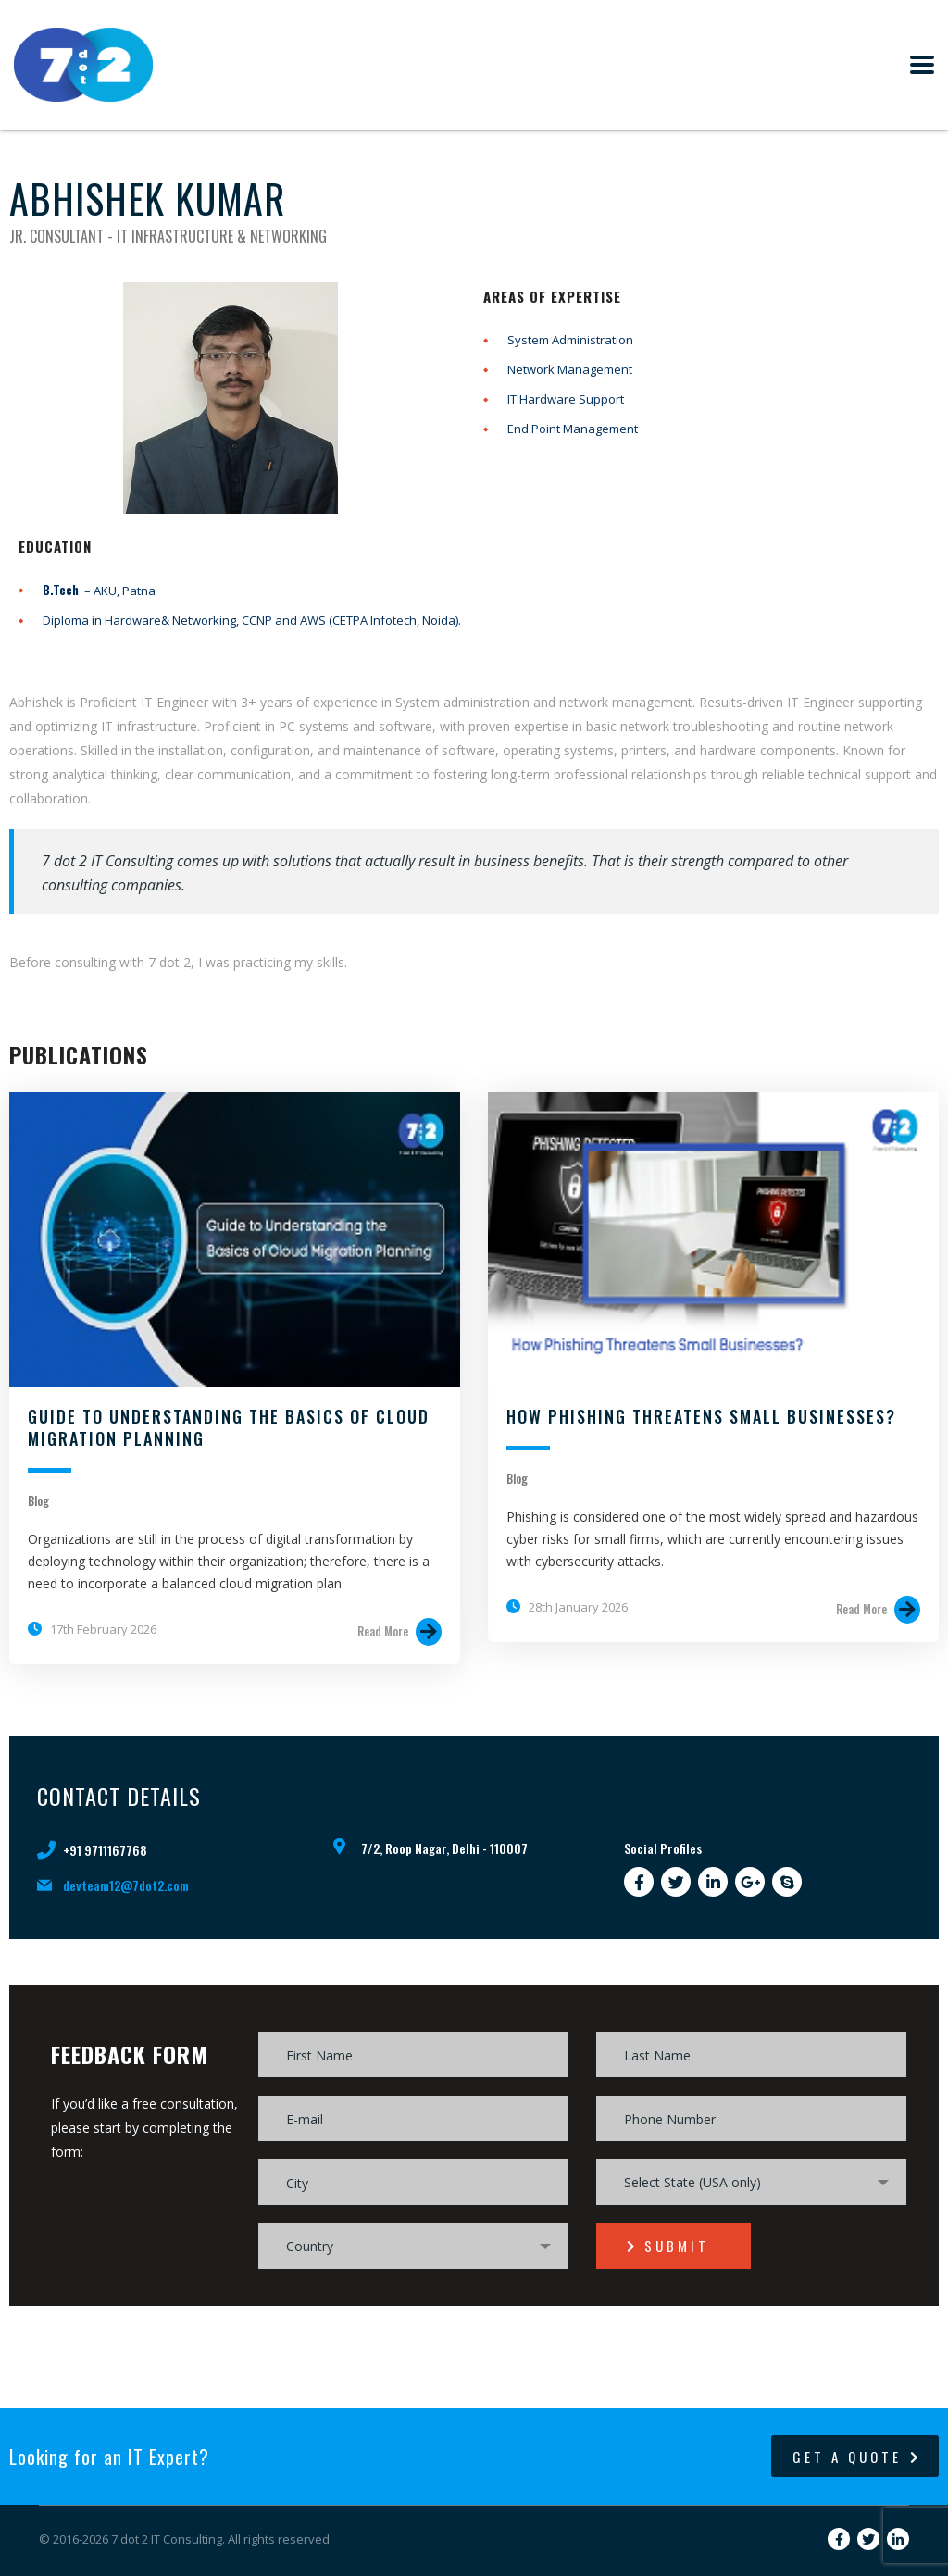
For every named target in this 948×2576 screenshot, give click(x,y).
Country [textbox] (309, 2246)
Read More (399, 1632)
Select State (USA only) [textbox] (692, 2182)
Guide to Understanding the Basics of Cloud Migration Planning (229, 1427)
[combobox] (751, 2182)
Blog (38, 1500)
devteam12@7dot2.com (126, 1885)
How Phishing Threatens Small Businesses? (701, 1416)
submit (668, 2245)
